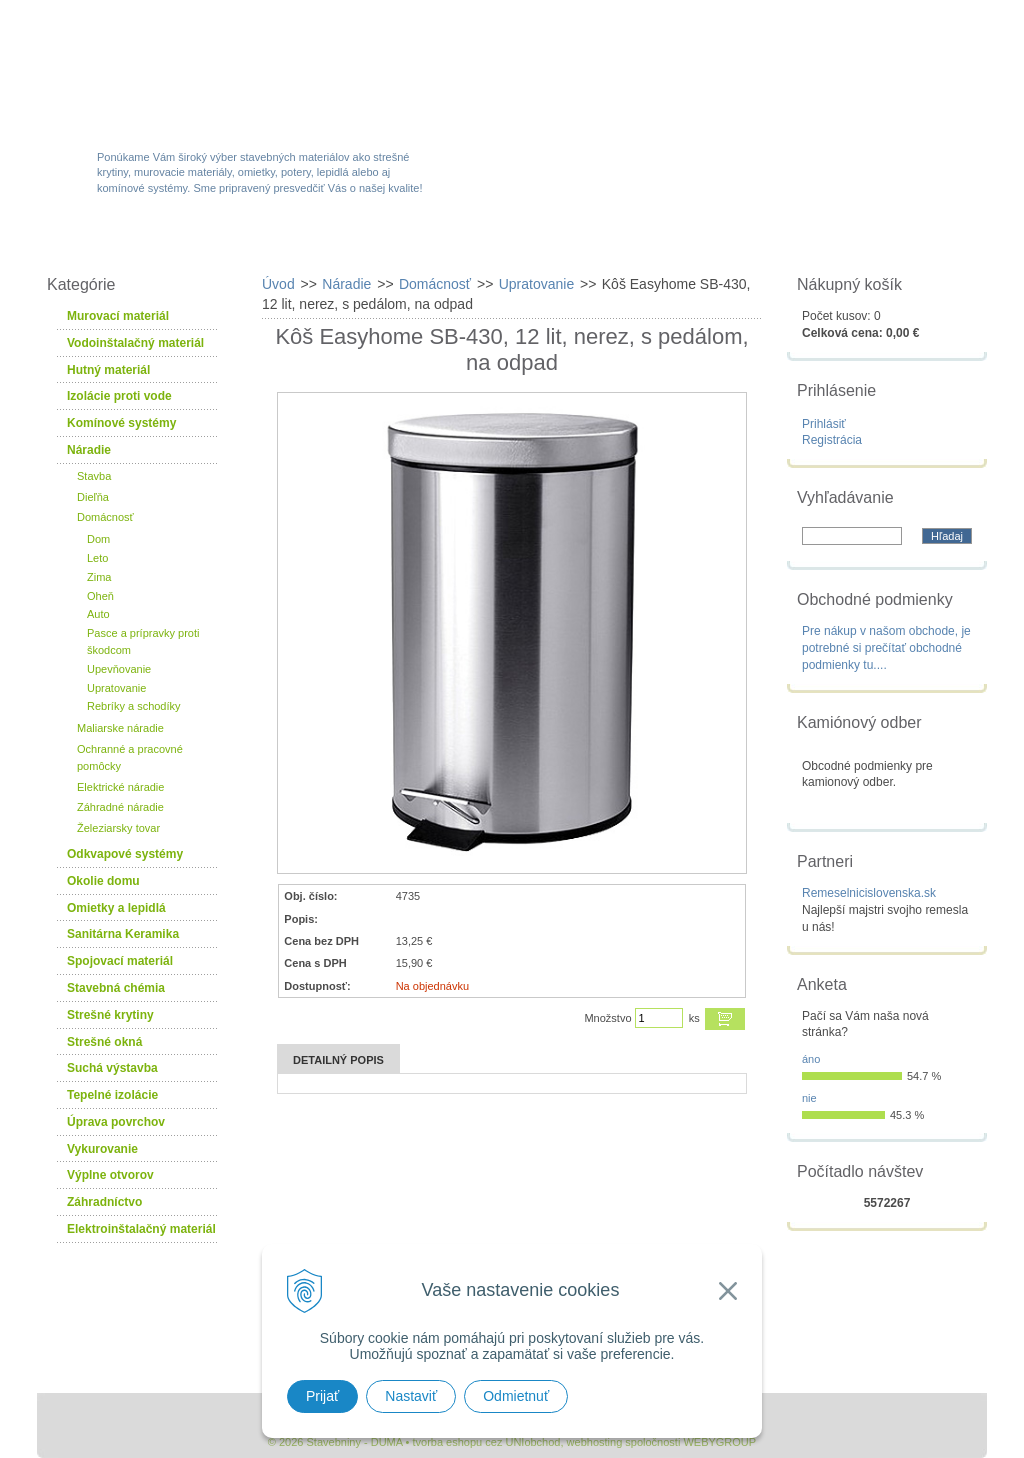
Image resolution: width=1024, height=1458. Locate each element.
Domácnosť (105, 517)
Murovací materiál (118, 316)
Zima (99, 577)
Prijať (322, 1396)
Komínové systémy (121, 423)
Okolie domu (103, 881)
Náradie (89, 450)
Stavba (94, 476)
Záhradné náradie (120, 807)
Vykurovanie (102, 1149)
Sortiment (265, 242)
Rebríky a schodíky (134, 706)
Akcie (389, 242)
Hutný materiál (108, 370)
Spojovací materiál (120, 961)
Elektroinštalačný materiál (141, 1229)
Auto (98, 614)
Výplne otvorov (110, 1175)
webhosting (595, 1442)
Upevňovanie (119, 669)
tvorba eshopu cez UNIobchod (486, 1442)
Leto (97, 558)
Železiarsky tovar (118, 828)
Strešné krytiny (110, 1015)
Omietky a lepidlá (116, 908)
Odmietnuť (516, 1396)
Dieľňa (93, 497)
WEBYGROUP (719, 1442)
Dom (98, 539)
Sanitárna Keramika (123, 934)
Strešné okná (104, 1042)
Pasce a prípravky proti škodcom (143, 641)
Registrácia (832, 440)
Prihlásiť (824, 424)
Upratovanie (116, 688)
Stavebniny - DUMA (211, 72)
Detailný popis (338, 1060)
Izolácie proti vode (119, 396)
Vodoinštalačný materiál (135, 343)
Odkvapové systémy (125, 854)
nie (809, 1098)
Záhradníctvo (104, 1202)
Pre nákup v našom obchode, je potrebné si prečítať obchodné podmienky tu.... (886, 648)
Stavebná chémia (116, 988)
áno (811, 1059)
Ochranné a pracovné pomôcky (130, 757)
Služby (627, 242)
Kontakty (875, 242)
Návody (746, 242)
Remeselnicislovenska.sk (869, 893)
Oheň (100, 596)
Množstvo (607, 1018)
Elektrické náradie (120, 787)
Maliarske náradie (120, 728)
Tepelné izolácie (112, 1095)
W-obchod (126, 242)
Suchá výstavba (112, 1068)
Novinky (505, 242)
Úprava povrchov (116, 1122)
